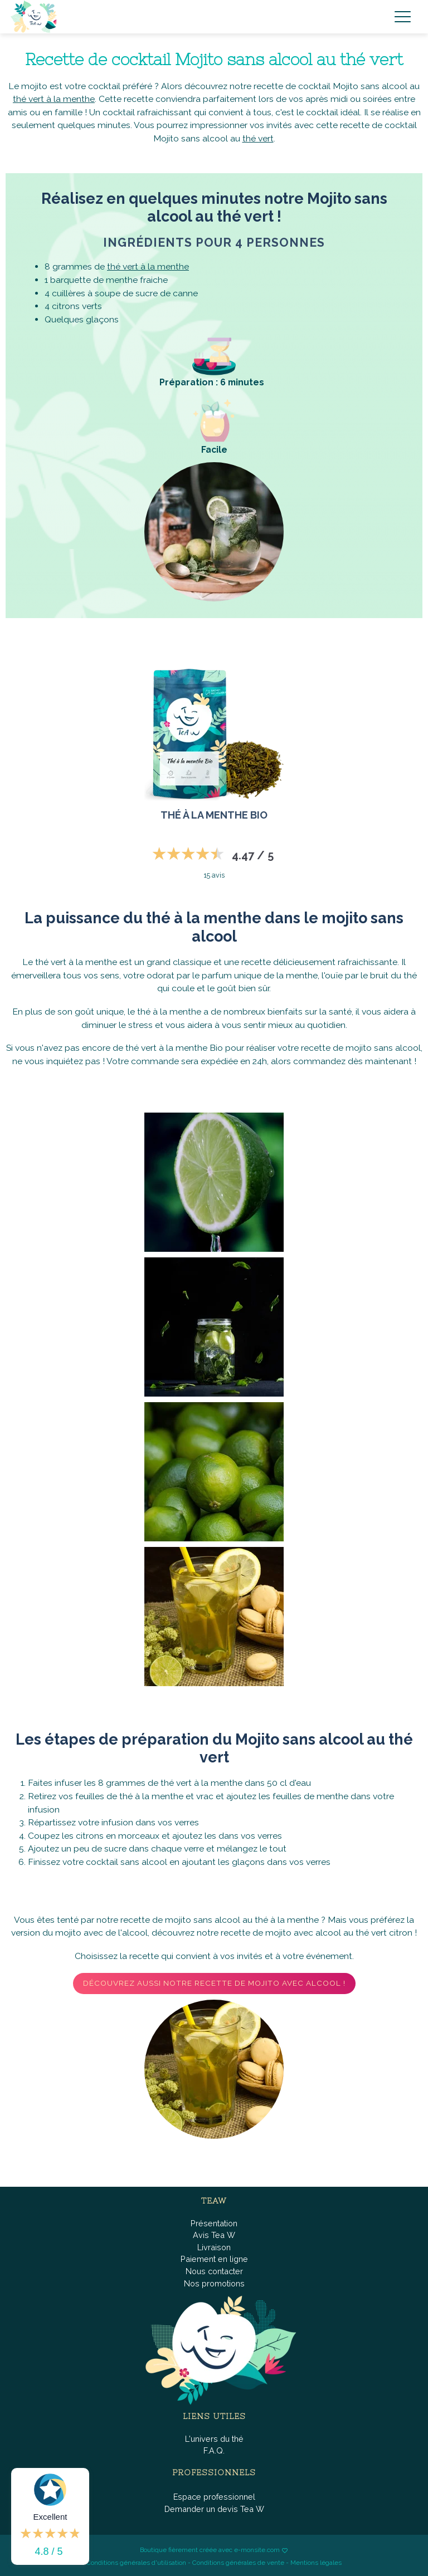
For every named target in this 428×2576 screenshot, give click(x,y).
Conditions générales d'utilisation (136, 2563)
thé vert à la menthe (54, 99)
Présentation (214, 2223)
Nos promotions (214, 2283)
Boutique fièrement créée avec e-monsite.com (210, 2550)
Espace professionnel (214, 2496)
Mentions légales (316, 2563)
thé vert (258, 138)
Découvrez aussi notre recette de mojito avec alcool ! (214, 1982)
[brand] (36, 16)
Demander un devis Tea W (214, 2509)
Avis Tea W (214, 2235)
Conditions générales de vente (238, 2563)
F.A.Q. (214, 2450)
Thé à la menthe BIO (214, 815)
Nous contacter (214, 2271)
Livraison (214, 2247)
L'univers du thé (214, 2438)
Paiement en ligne (214, 2259)
